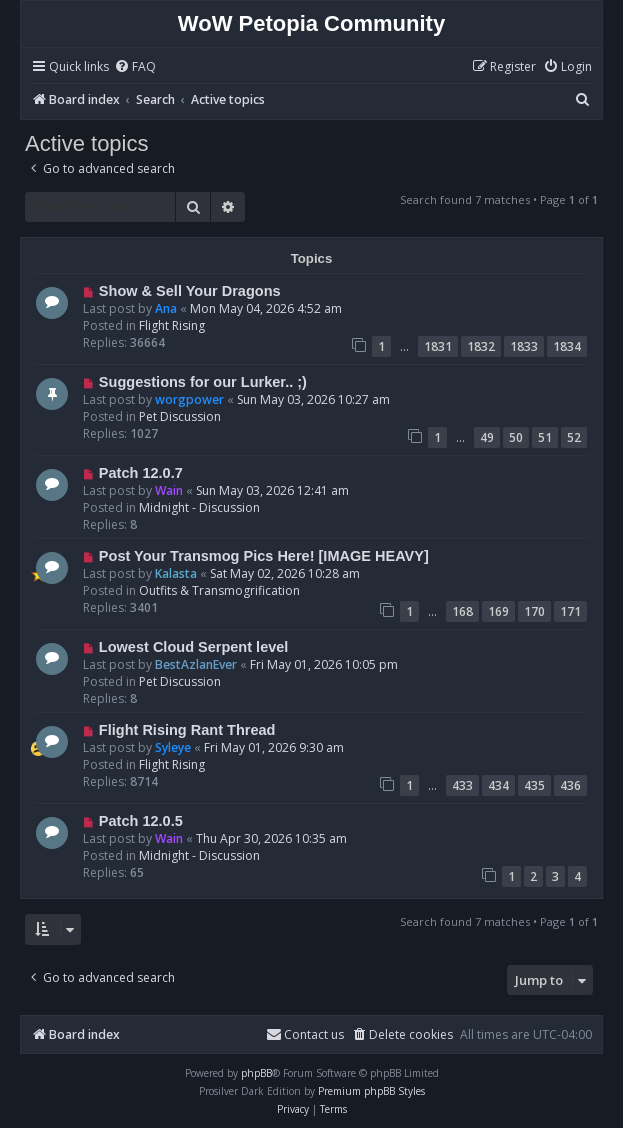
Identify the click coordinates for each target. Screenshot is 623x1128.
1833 (524, 346)
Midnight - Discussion (199, 507)
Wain (169, 490)
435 (534, 785)
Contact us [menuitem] (305, 1034)
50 (516, 437)
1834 (567, 346)
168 (462, 611)
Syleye (173, 747)
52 (574, 437)
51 (545, 437)
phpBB (256, 1073)
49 (487, 437)
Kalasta (176, 573)
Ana (166, 308)
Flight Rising (172, 325)
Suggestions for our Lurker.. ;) (203, 382)
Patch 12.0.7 (141, 473)
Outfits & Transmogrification (219, 590)
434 (498, 785)
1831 (438, 346)
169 (498, 611)
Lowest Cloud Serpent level (194, 647)
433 (462, 785)
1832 (481, 346)
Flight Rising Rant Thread (187, 730)
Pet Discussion (180, 416)
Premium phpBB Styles (371, 1091)
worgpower (189, 399)
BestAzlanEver (196, 664)
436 (570, 785)
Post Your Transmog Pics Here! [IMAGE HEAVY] (264, 556)
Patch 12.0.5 (141, 821)
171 (570, 611)
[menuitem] (135, 67)
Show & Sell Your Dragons (190, 291)
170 (534, 611)
